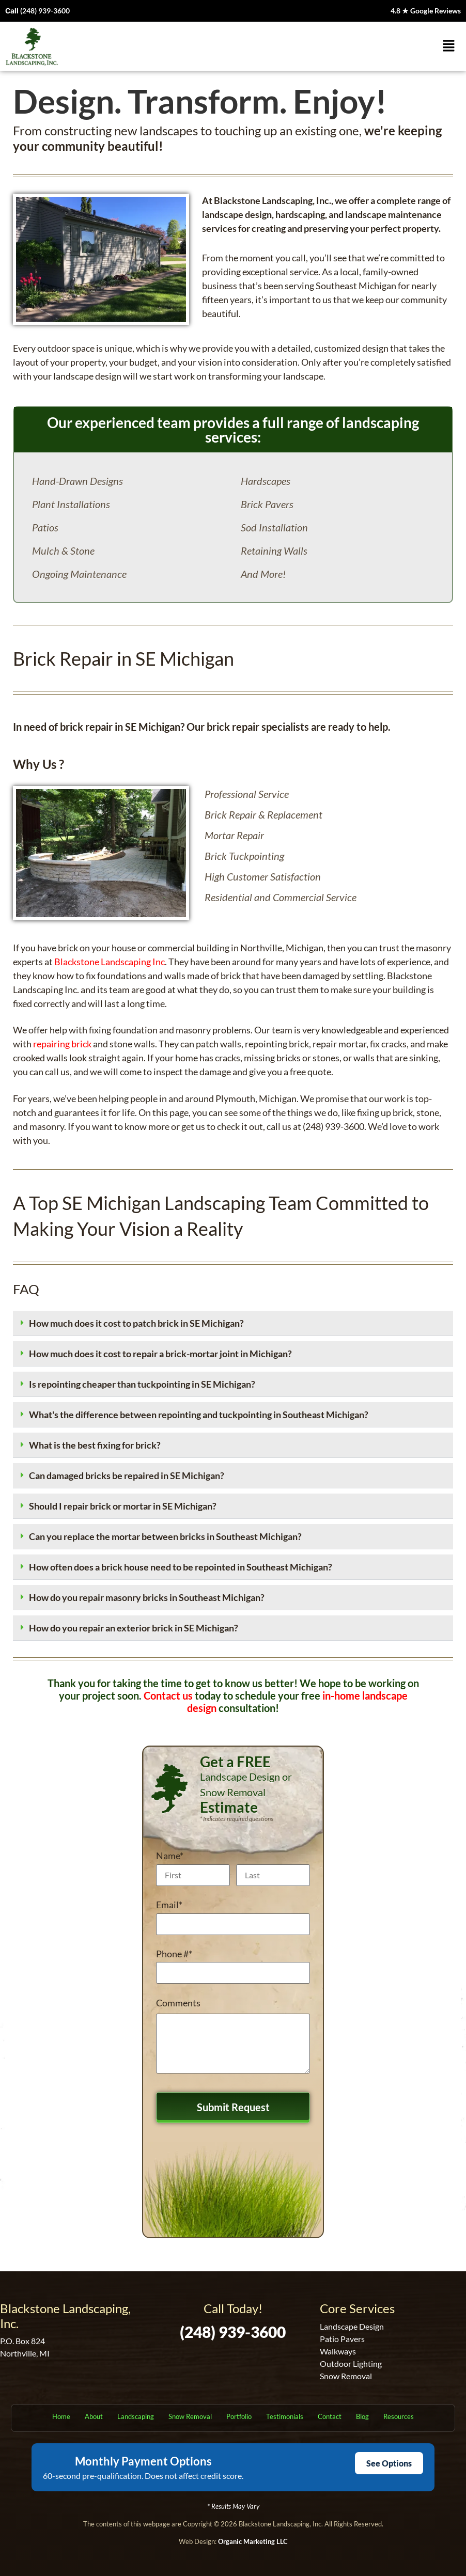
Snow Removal (346, 2376)
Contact (329, 2416)
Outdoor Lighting (351, 2363)
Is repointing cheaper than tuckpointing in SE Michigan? (142, 1384)
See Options (389, 2463)
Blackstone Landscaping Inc (109, 961)
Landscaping (135, 2416)
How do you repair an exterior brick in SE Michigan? (133, 1627)
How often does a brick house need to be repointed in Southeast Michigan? (180, 1567)
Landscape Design (352, 2326)
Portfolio (239, 2416)
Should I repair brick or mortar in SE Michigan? (122, 1506)
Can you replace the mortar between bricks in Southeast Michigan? (165, 1536)
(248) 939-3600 (45, 10)
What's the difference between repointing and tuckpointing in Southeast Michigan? (198, 1414)
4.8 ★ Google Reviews (426, 10)
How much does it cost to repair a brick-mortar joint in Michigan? (160, 1353)
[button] (449, 46)
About (94, 2416)
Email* (169, 1904)
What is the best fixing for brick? (95, 1445)
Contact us (168, 1695)
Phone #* (174, 1953)
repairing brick (62, 1043)
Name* (169, 1855)
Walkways (338, 2351)
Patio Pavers (342, 2339)
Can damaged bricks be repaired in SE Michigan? (126, 1475)
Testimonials (284, 2416)
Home (61, 2416)
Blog (362, 2416)
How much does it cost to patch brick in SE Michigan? (136, 1323)
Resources (398, 2416)
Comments (178, 2002)
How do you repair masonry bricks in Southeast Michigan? (147, 1597)
